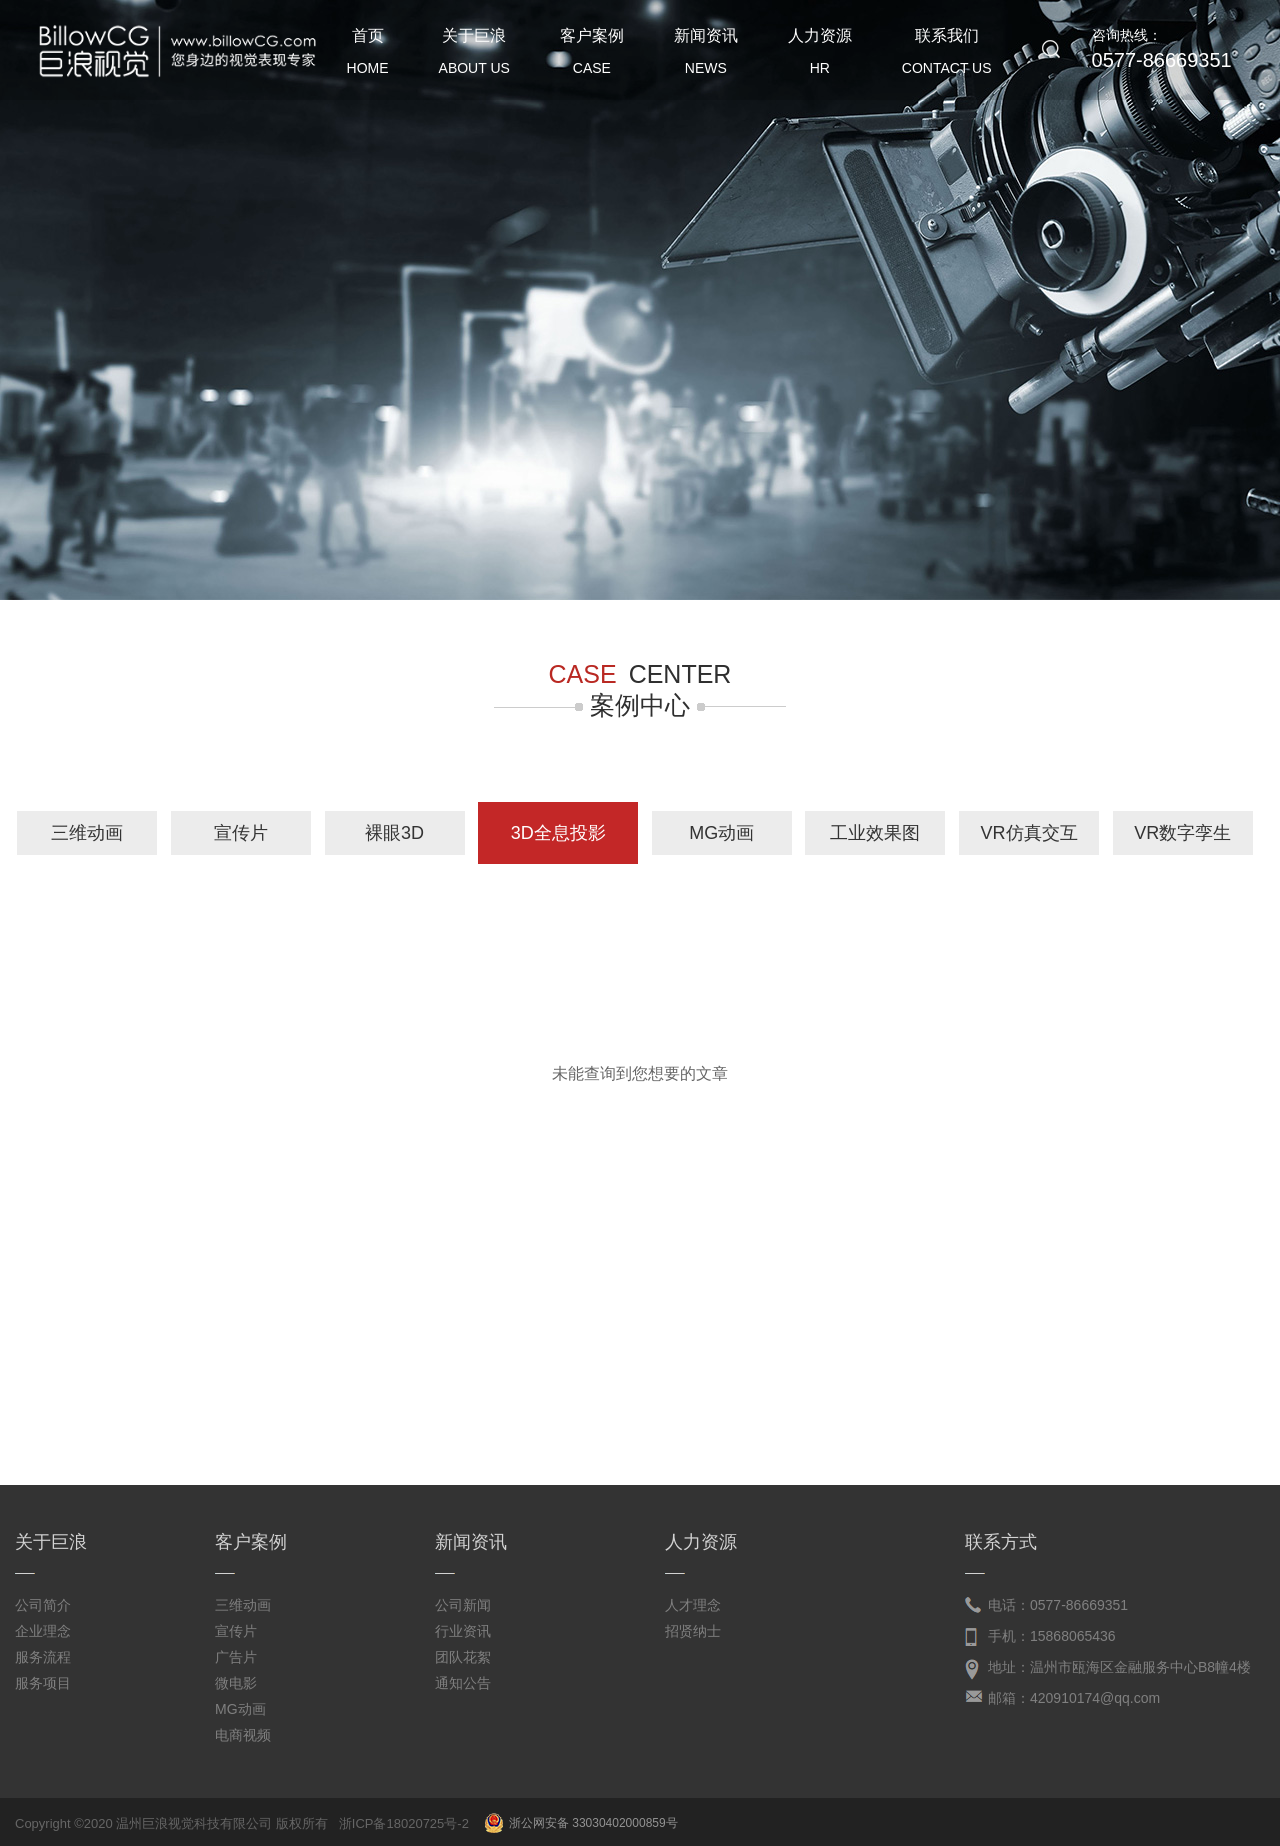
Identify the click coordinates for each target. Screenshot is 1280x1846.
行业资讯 (463, 1631)
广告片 (236, 1657)
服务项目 (43, 1683)
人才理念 (693, 1605)
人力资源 (820, 55)
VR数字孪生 (1182, 833)
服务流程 (43, 1657)
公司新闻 (463, 1605)
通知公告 (463, 1683)
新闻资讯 (706, 55)
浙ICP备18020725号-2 (404, 1823)
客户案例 (592, 55)
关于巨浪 (474, 55)
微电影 (236, 1683)
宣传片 (241, 833)
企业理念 (43, 1631)
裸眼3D (394, 833)
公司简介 (43, 1605)
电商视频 (243, 1735)
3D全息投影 (558, 833)
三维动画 (87, 833)
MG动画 (721, 833)
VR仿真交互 (1029, 833)
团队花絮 (463, 1657)
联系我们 (947, 55)
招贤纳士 (693, 1631)
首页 (368, 55)
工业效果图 (875, 833)
